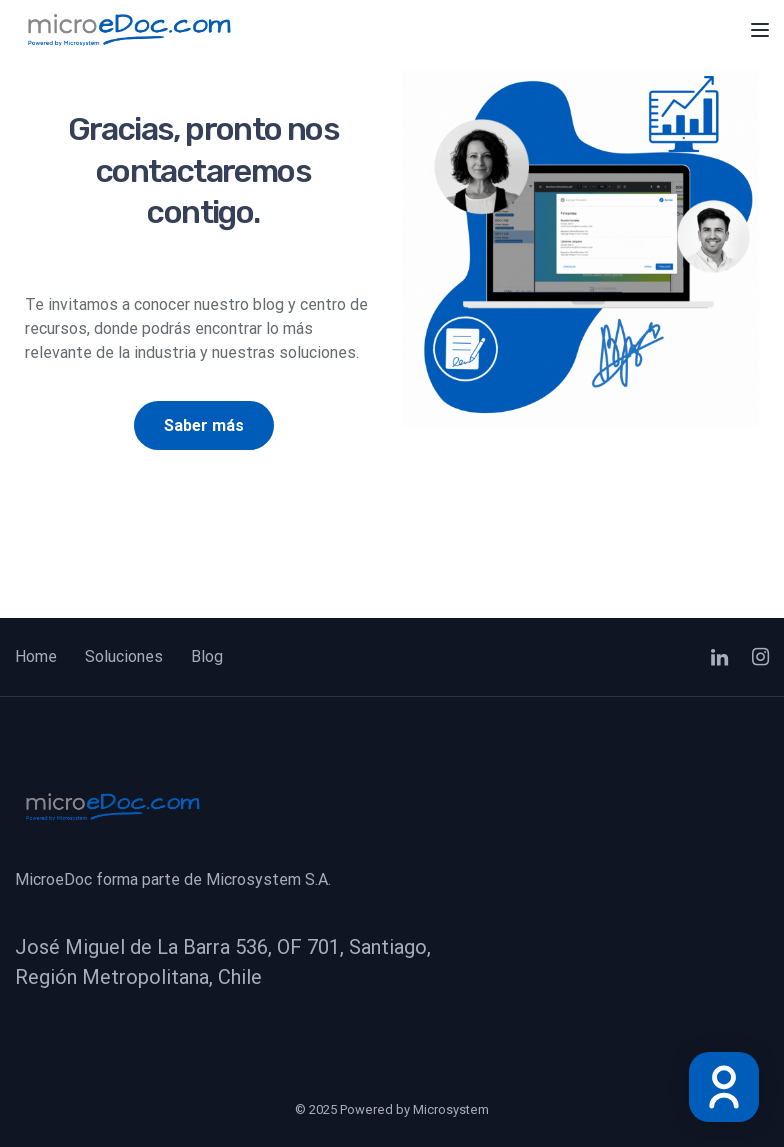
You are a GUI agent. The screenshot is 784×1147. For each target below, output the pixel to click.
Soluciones (124, 656)
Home (36, 656)
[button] (204, 426)
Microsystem (451, 1109)
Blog (207, 656)
